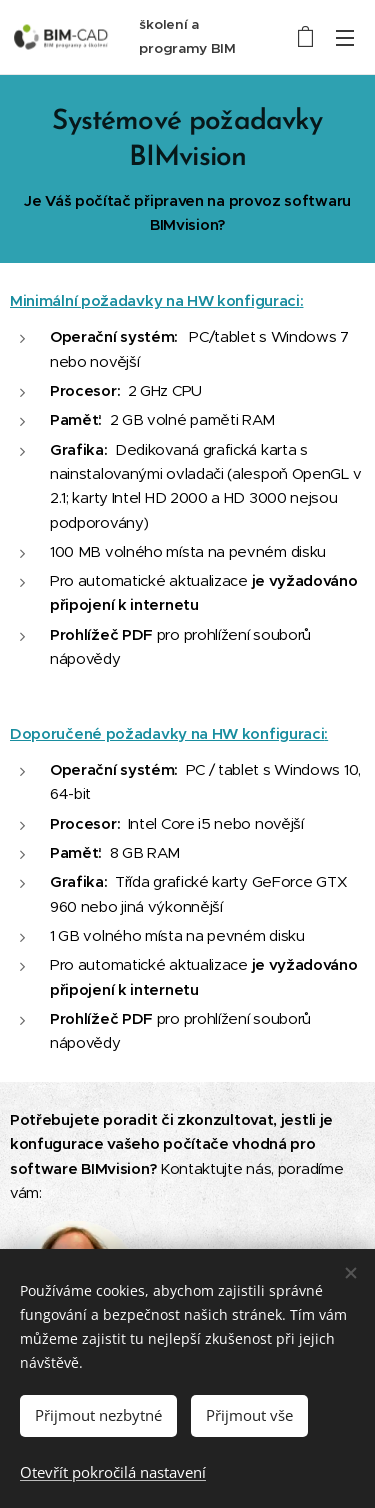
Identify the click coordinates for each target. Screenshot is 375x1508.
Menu (345, 38)
